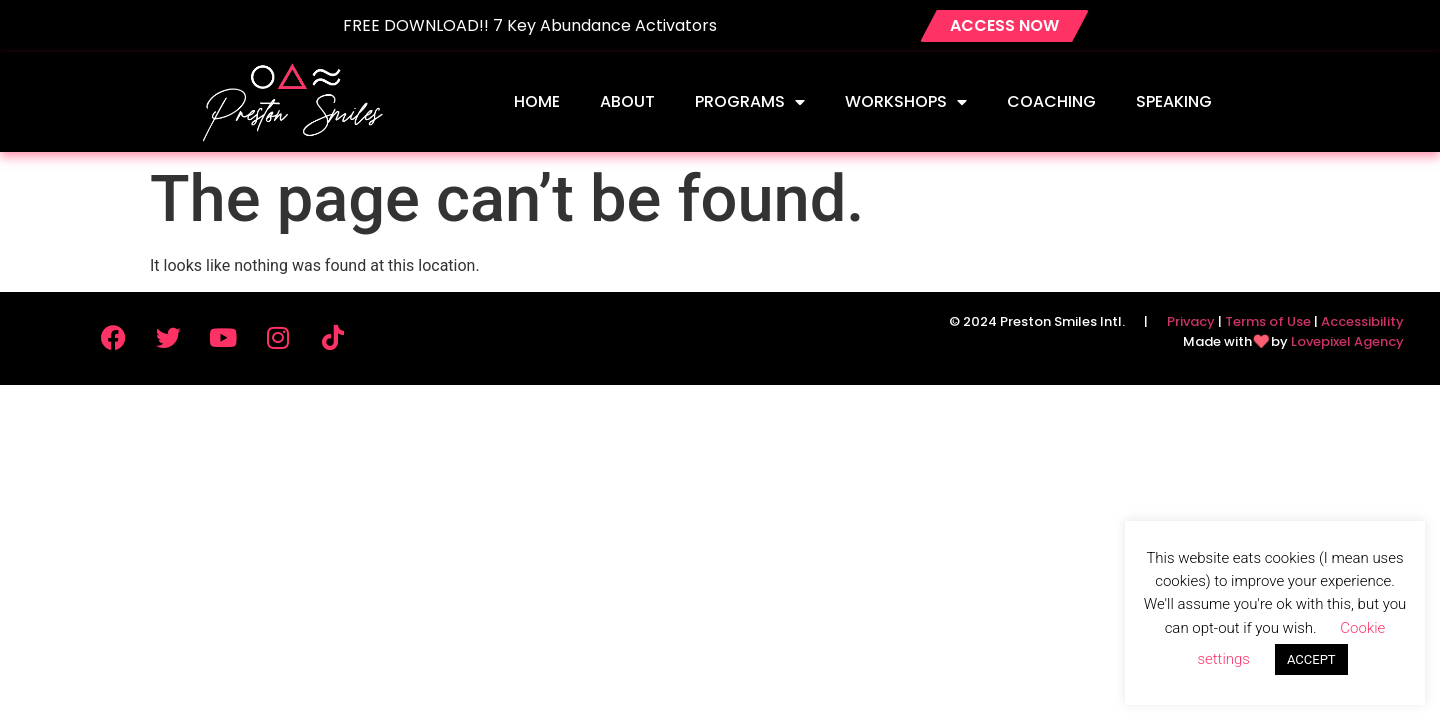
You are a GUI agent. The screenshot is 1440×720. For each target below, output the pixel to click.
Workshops (906, 102)
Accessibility (1362, 321)
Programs (750, 102)
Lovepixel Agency (1347, 341)
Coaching (1051, 101)
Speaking (1174, 101)
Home (537, 101)
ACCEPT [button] (1311, 659)
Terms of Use (1268, 321)
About (627, 101)
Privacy (1191, 321)
